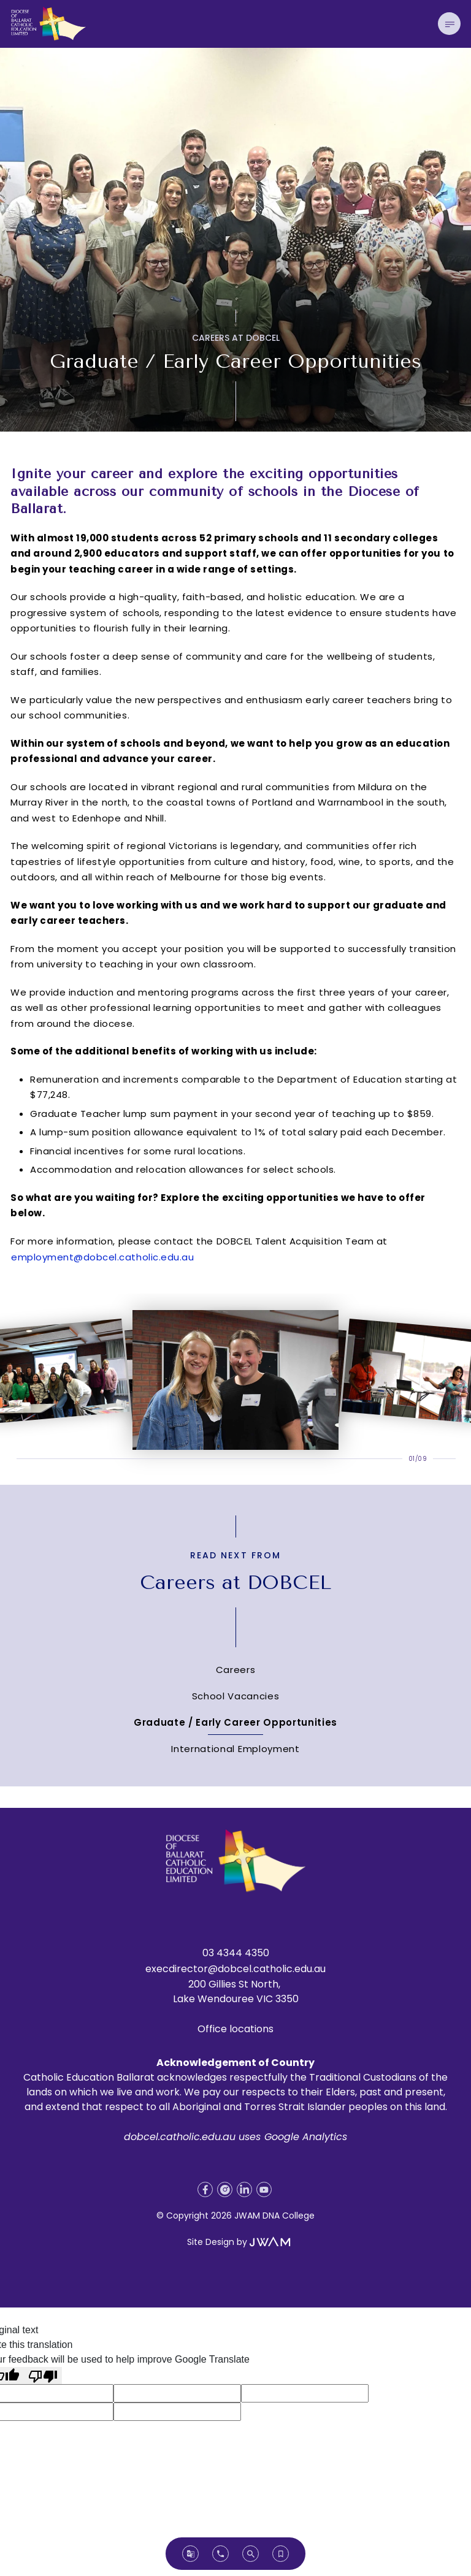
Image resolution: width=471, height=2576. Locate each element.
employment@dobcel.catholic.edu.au (102, 1257)
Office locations (235, 2029)
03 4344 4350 (235, 1953)
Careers (236, 1669)
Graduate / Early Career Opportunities (235, 1722)
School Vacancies (236, 1696)
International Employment (235, 1748)
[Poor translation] (43, 2376)
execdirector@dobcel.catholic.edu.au (235, 1969)
